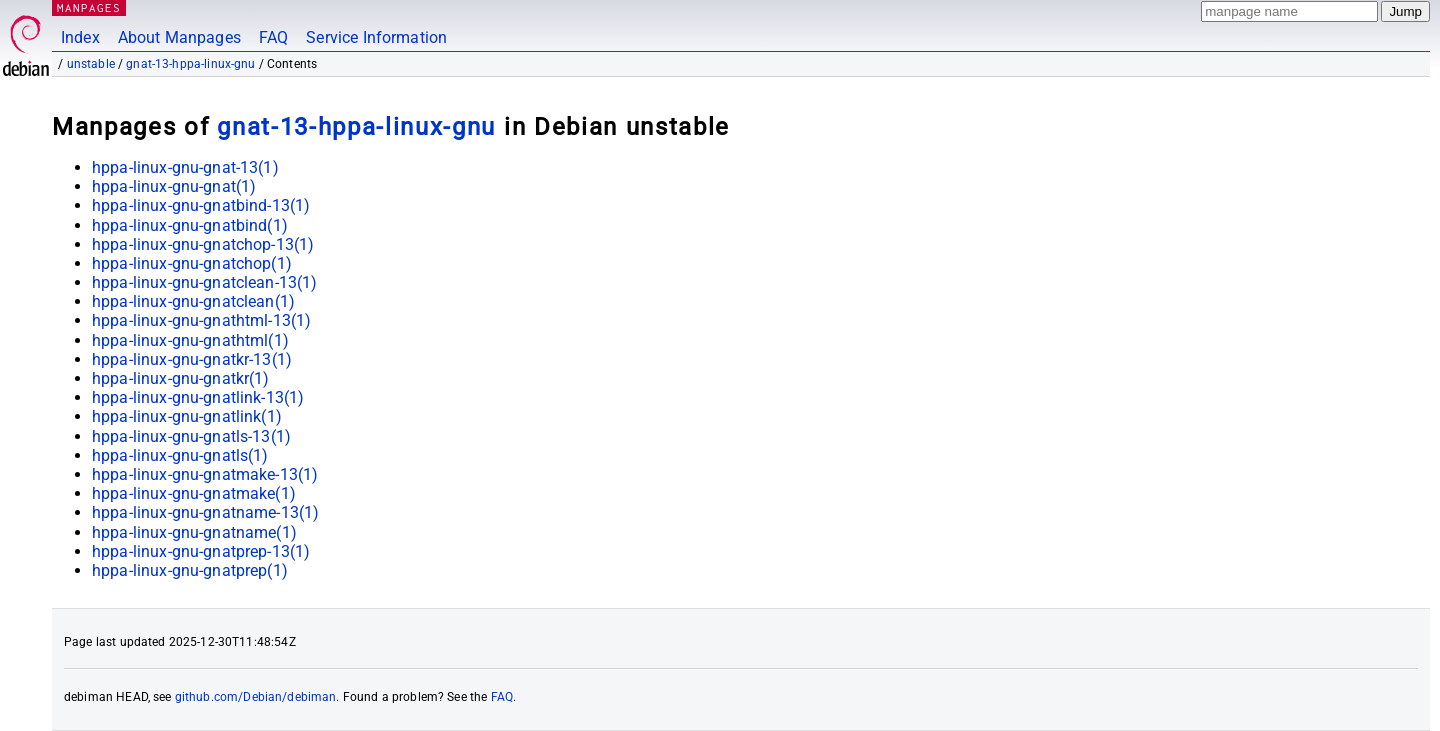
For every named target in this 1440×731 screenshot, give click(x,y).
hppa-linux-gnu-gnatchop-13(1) (203, 244)
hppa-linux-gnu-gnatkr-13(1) (192, 359)
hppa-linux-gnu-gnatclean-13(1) (205, 282)
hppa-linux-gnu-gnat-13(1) (185, 167)
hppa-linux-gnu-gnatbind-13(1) (201, 205)
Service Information (376, 37)
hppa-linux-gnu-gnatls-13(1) (191, 436)
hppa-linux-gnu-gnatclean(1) (193, 301)
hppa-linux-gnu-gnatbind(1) (190, 225)
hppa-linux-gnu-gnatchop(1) (192, 263)
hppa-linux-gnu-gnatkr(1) (181, 378)
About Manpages (179, 37)
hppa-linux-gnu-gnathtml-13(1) (201, 320)
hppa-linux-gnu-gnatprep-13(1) (201, 551)
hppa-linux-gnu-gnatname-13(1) (205, 512)
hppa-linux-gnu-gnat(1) (174, 186)
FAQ (273, 37)
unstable (91, 64)
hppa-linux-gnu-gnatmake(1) (194, 493)
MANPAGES (89, 7)
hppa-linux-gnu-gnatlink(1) (187, 416)
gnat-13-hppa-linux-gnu (190, 64)
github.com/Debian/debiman (256, 697)
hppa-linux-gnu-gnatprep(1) (190, 570)
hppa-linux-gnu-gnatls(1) (180, 455)
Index (80, 37)
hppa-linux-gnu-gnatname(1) (194, 532)
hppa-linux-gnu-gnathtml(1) (190, 340)
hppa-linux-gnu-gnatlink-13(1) (198, 397)
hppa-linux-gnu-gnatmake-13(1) (205, 474)
